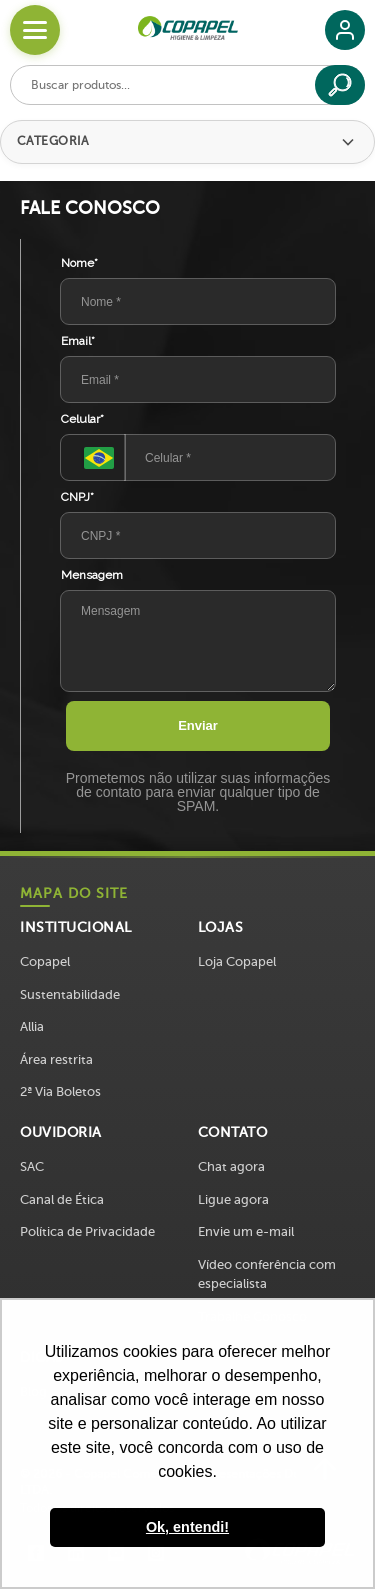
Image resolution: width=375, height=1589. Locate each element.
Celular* (82, 419)
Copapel (45, 961)
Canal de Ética (62, 1199)
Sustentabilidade (70, 994)
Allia (32, 1026)
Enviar (198, 725)
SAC (32, 1166)
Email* (78, 341)
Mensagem (92, 575)
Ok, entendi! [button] (187, 1527)
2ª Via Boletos (60, 1091)
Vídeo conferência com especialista (267, 1274)
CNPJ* (77, 497)
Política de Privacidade (87, 1231)
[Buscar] (340, 85)
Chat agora (231, 1166)
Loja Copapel (237, 961)
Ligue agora (233, 1199)
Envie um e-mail (246, 1231)
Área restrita (56, 1059)
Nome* (79, 263)
